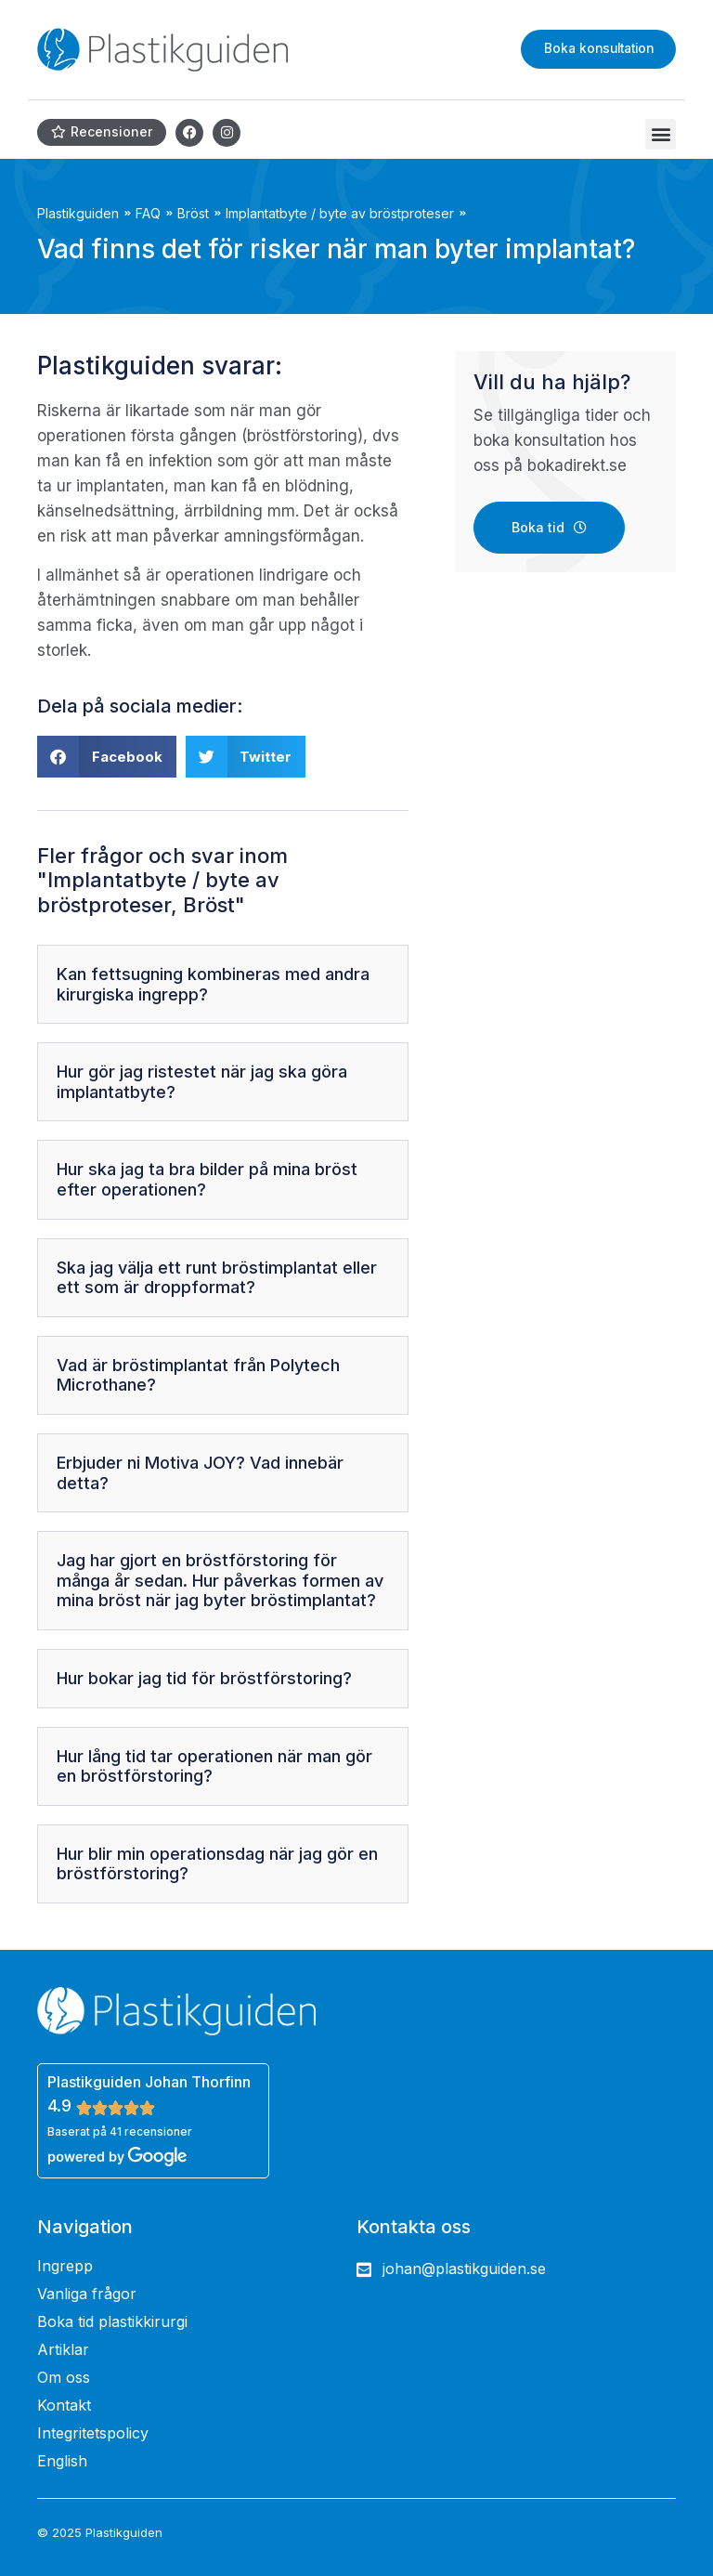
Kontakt (64, 2405)
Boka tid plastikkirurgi (112, 2321)
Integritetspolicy (93, 2433)
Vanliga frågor (86, 2293)
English (62, 2461)
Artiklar (63, 2349)
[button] (660, 134)
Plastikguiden (78, 213)
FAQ (148, 213)
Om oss (63, 2377)
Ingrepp (65, 2265)
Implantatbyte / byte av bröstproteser (340, 213)
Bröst (193, 213)
